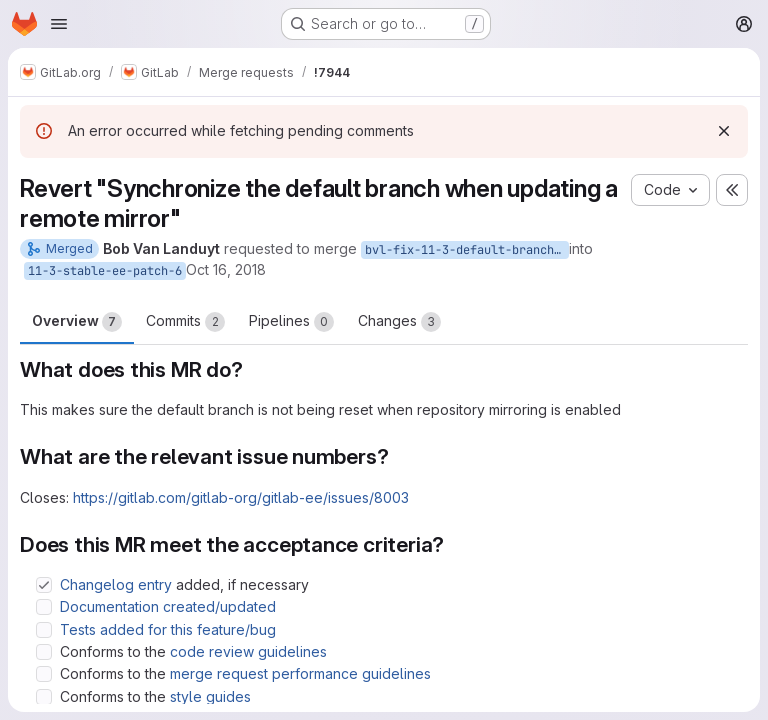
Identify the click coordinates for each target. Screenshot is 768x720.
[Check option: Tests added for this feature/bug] (44, 630)
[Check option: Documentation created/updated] (44, 607)
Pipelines (291, 322)
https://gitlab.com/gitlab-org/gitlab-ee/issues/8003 (241, 497)
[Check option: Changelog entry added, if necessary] (44, 585)
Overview (77, 322)
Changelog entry (116, 584)
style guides (210, 696)
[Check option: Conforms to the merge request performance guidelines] (44, 674)
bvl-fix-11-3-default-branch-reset (467, 250)
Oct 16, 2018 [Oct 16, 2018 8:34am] (226, 269)
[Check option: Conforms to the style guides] (44, 697)
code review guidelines (248, 651)
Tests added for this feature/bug (168, 629)
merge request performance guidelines (300, 673)
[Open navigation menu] (59, 24)
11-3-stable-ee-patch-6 (105, 271)
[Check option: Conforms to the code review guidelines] (44, 652)
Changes (399, 322)
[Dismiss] (724, 131)
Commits (185, 322)
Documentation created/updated (168, 606)
